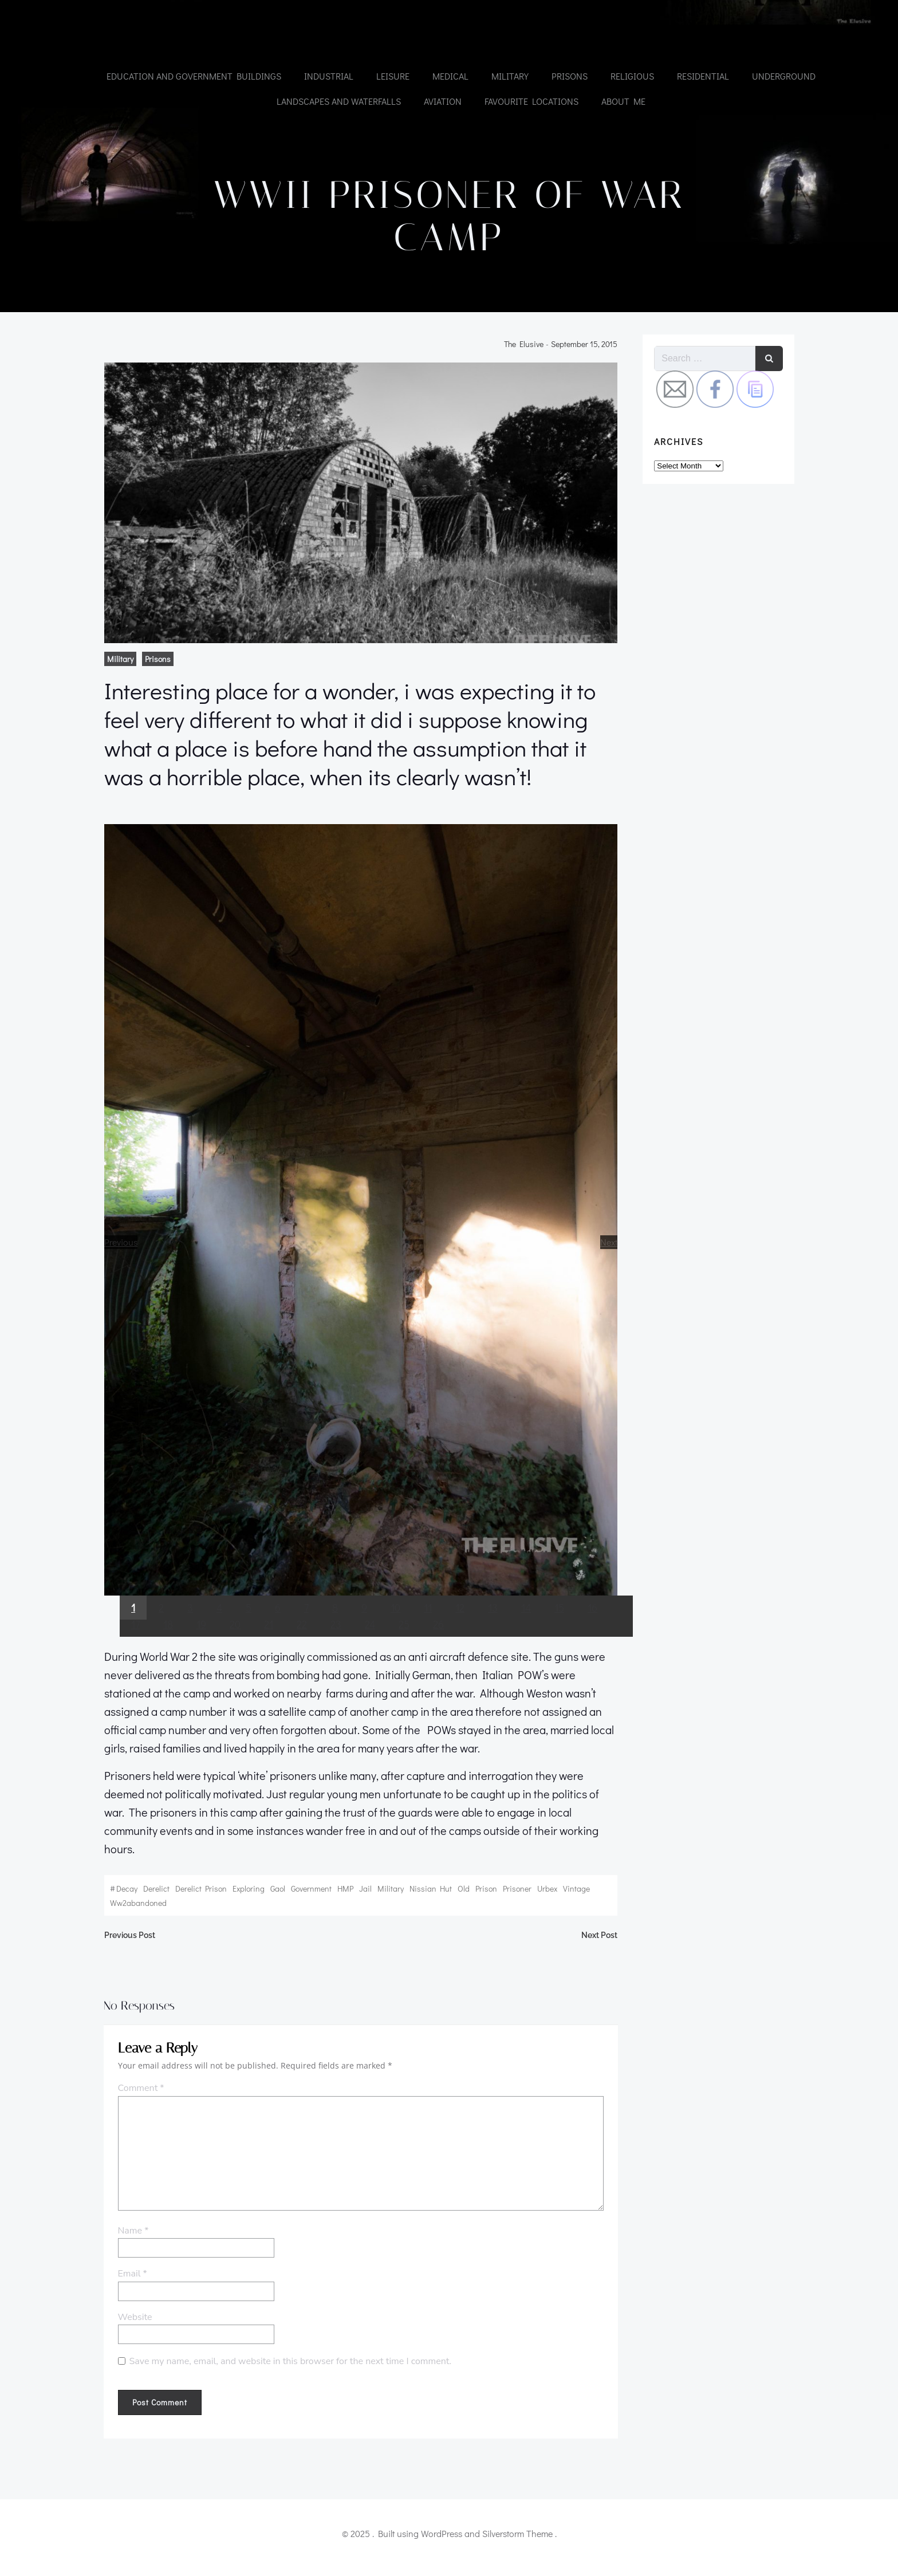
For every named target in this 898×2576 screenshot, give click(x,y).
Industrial (328, 75)
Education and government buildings (193, 75)
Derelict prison (197, 1893)
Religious (631, 75)
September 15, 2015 (587, 356)
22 (298, 1646)
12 (456, 1630)
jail (362, 1893)
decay (123, 1893)
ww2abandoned (135, 1907)
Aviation (442, 100)
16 (589, 1630)
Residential (702, 75)
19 (198, 1646)
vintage (573, 1893)
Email (129, 2284)
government (307, 1893)
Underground (783, 75)
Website (132, 2327)
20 (231, 1646)
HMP (342, 1893)
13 (489, 1630)
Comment (138, 2098)
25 (400, 1646)
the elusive (527, 356)
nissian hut (427, 1893)
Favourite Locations (531, 100)
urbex (544, 1893)
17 (132, 1646)
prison (483, 1893)
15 (556, 1630)
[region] (361, 1252)
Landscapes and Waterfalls (338, 100)
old (460, 1893)
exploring (245, 1893)
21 (265, 1646)
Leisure (392, 75)
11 (424, 1630)
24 (366, 1646)
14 (522, 1630)
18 (165, 1646)
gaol (274, 1893)
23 (332, 1646)
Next (612, 1259)
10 (392, 1630)
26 (435, 1646)
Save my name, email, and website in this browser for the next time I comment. (288, 2371)
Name (130, 2240)
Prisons (569, 75)
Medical (450, 75)
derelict (153, 1893)
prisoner (513, 1893)
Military (509, 75)
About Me (623, 100)
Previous (117, 1259)
